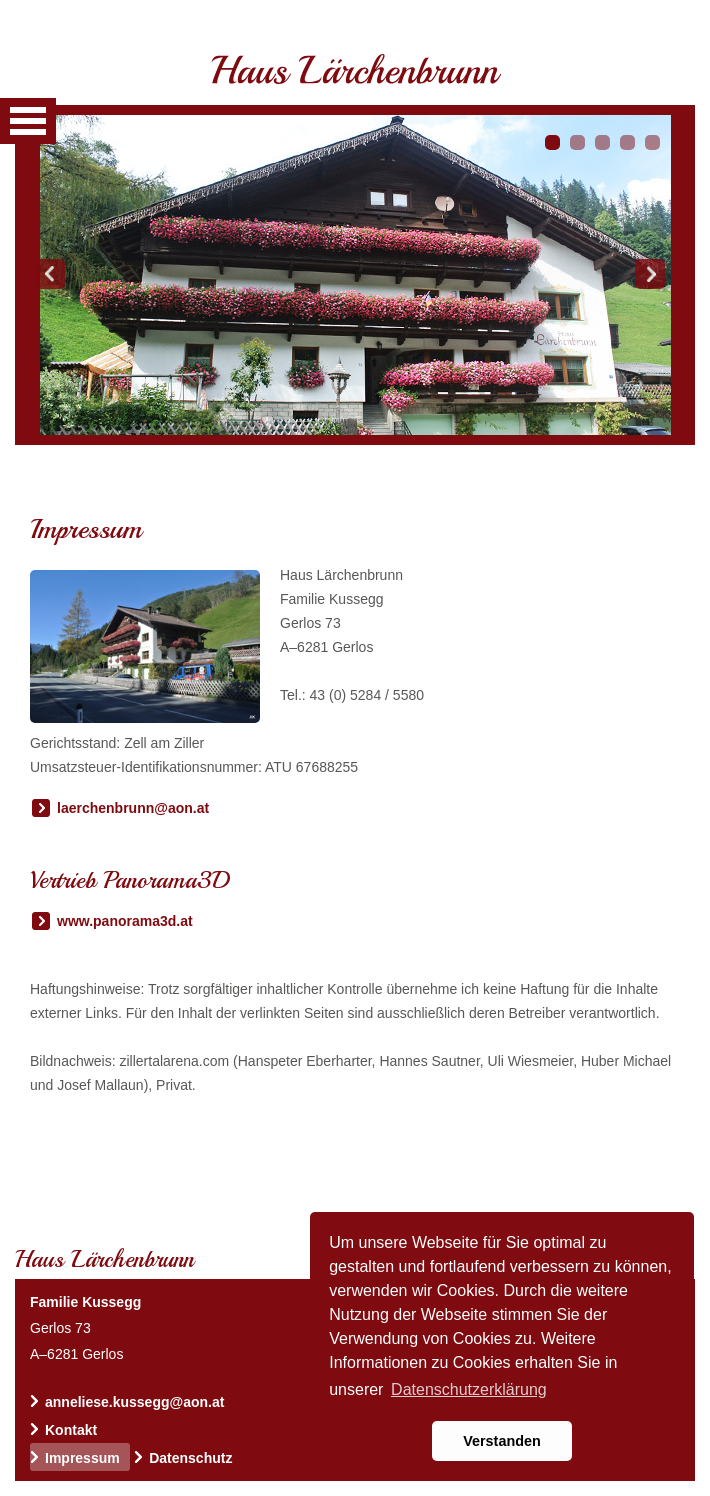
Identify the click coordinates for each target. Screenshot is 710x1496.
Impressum (82, 1458)
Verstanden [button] (502, 1441)
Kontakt (71, 1430)
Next (650, 274)
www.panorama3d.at (125, 921)
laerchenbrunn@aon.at (133, 808)
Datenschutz (190, 1458)
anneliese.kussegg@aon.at (134, 1402)
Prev (50, 274)
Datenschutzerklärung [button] (469, 1389)
